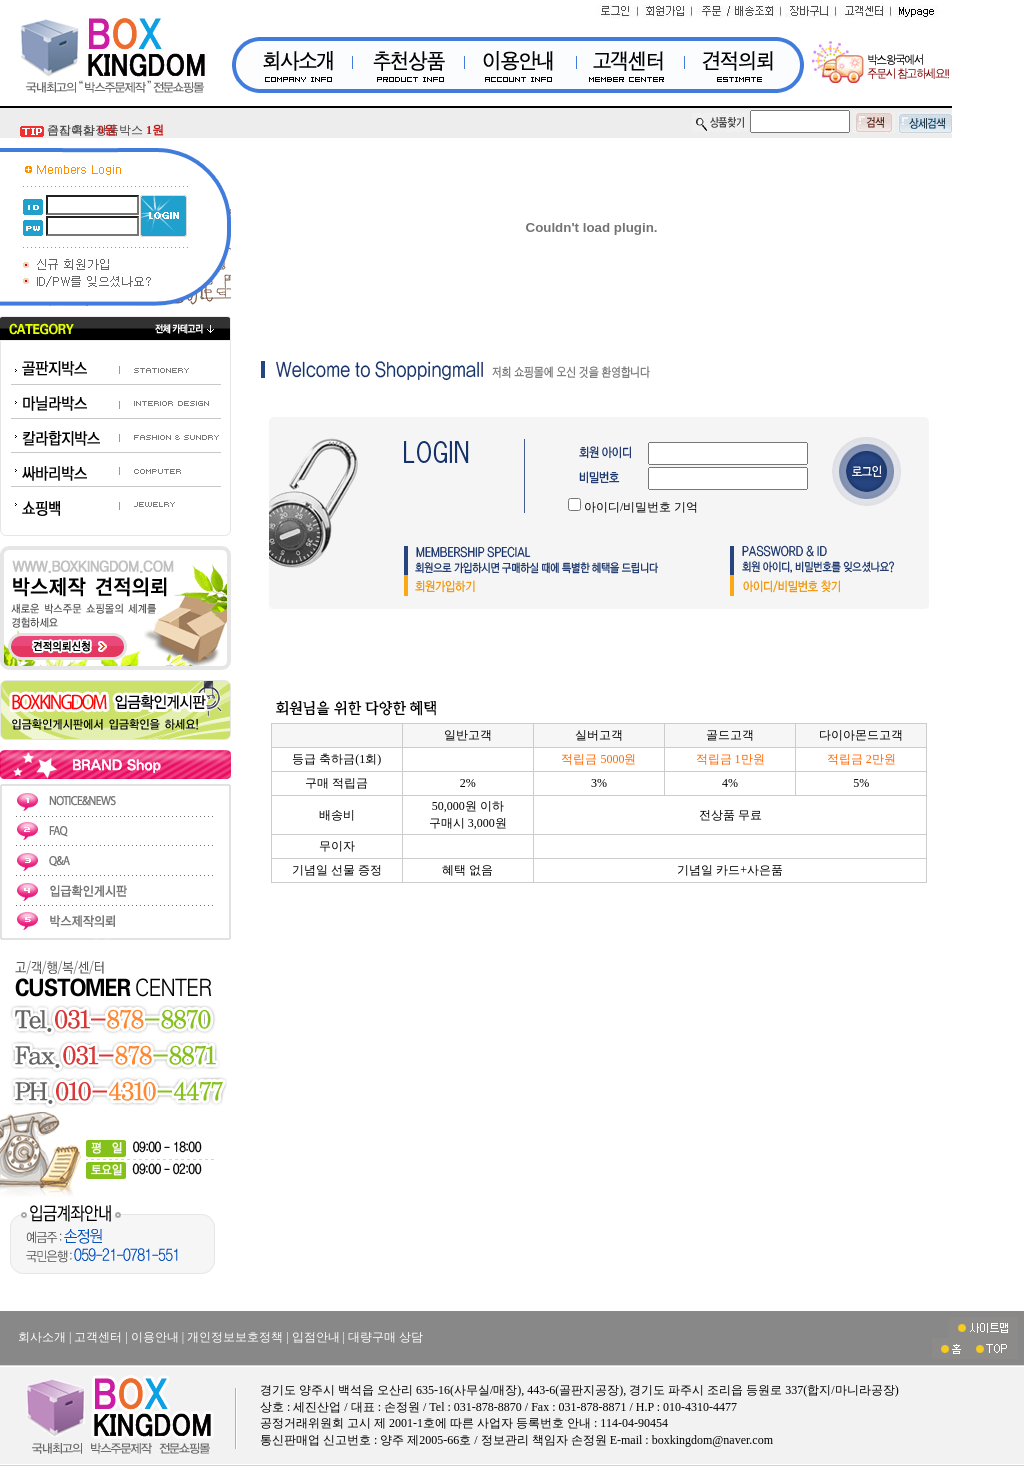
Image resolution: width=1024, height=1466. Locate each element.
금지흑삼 (81, 130)
